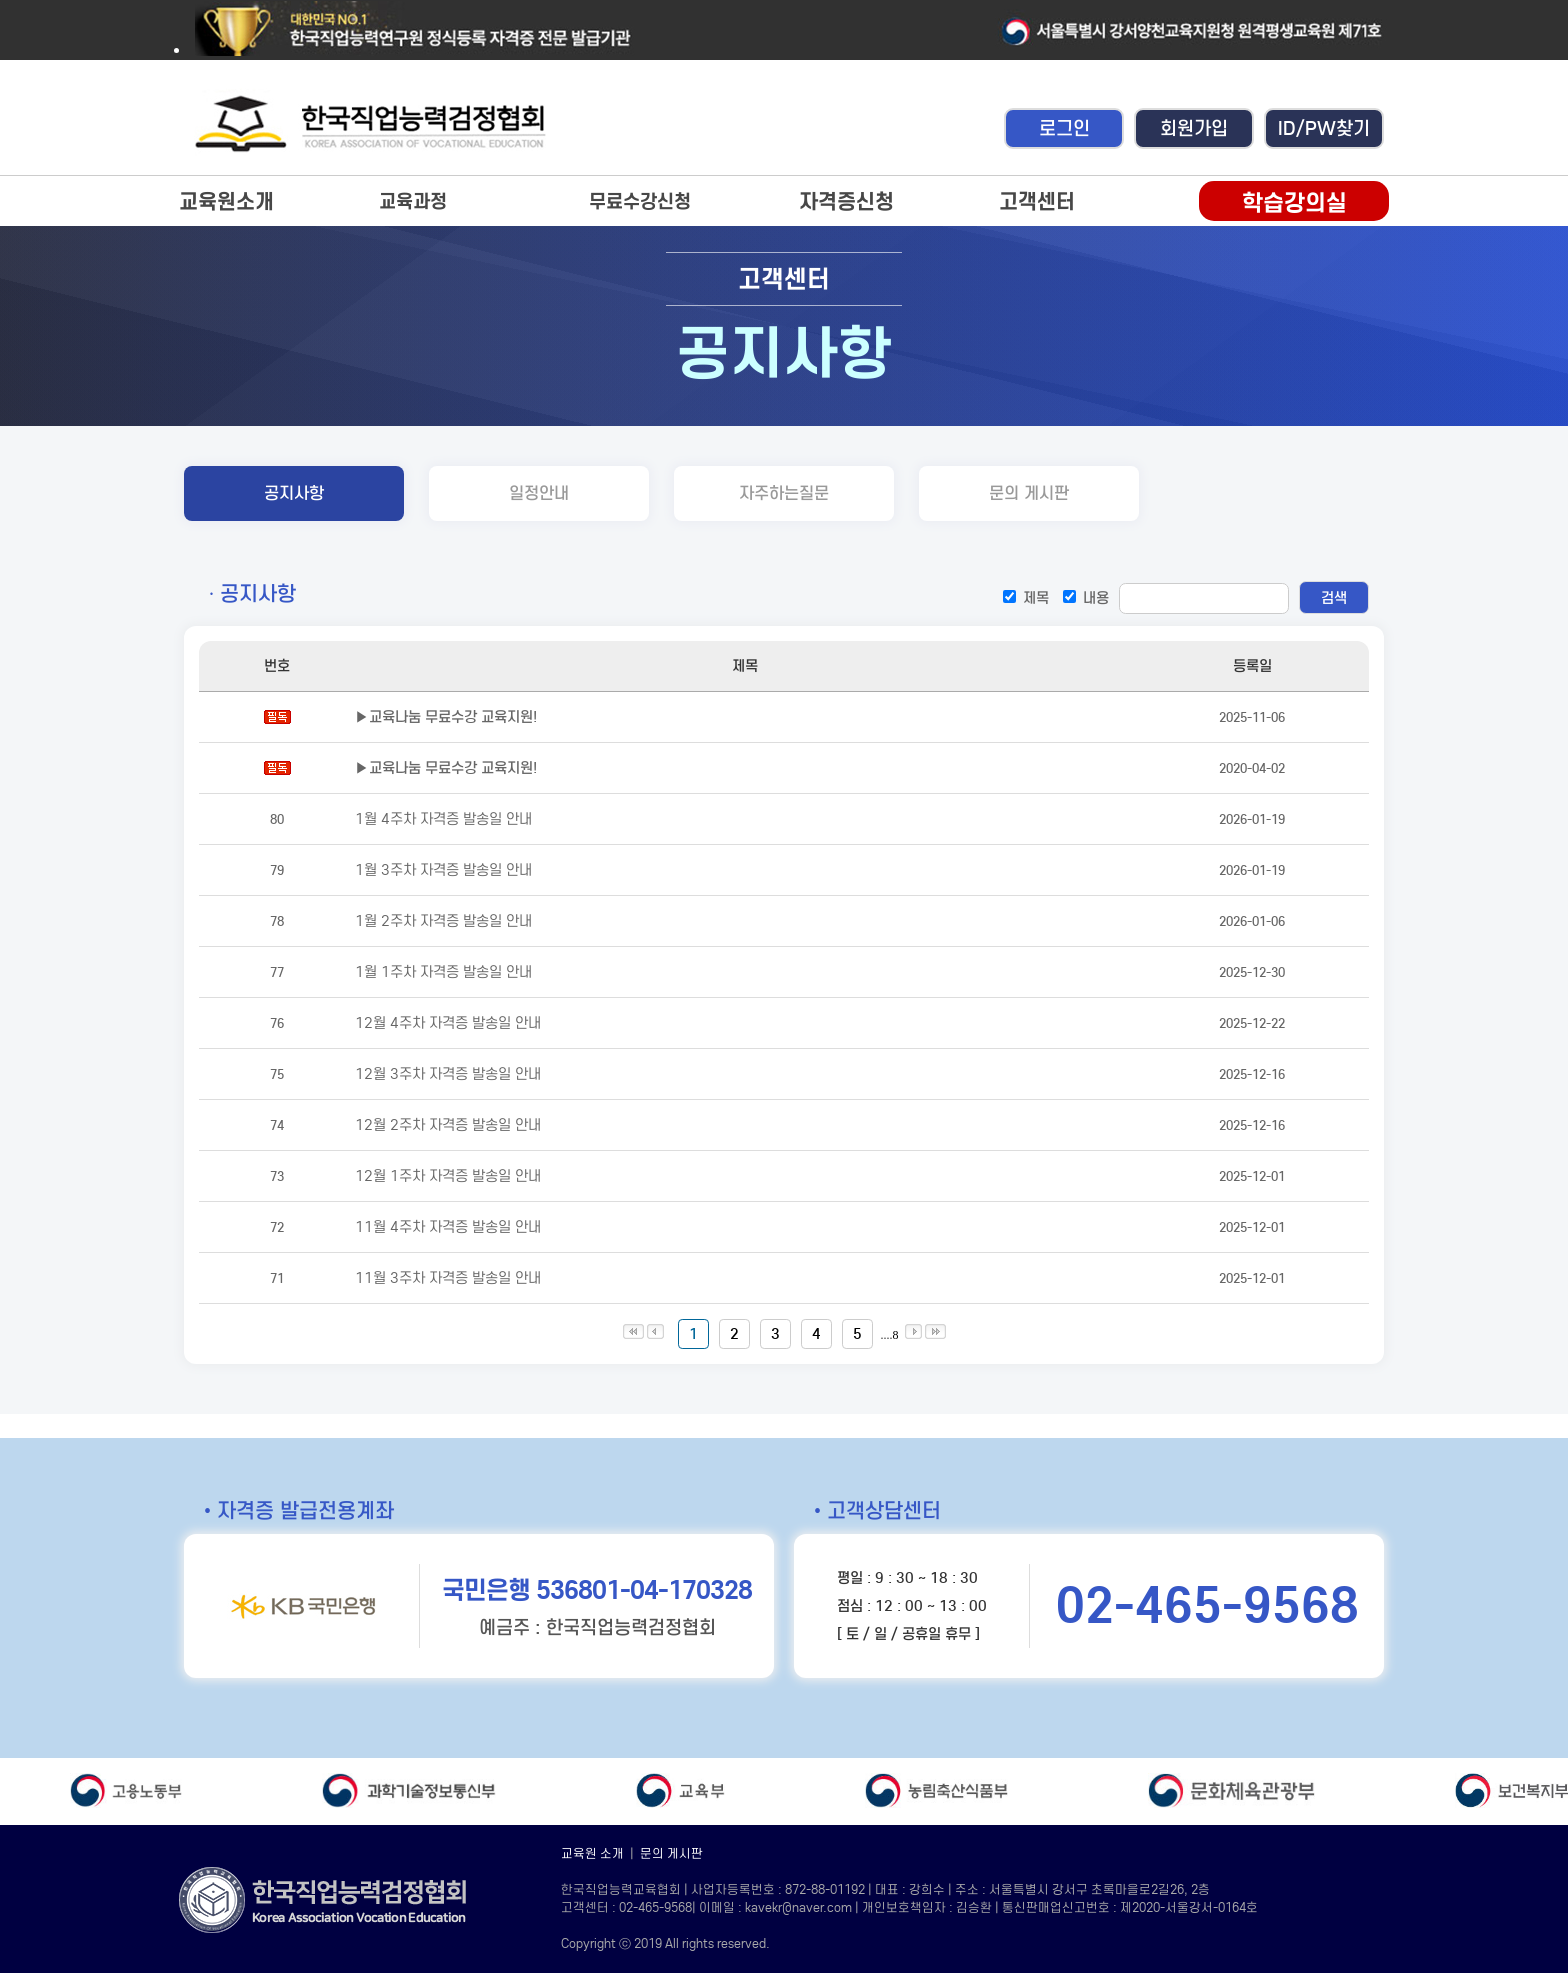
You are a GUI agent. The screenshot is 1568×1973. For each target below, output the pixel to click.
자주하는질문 (784, 493)
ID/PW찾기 (1324, 128)
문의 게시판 (1029, 493)
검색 (1334, 598)
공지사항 (294, 493)
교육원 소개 (592, 1853)
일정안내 (539, 493)
